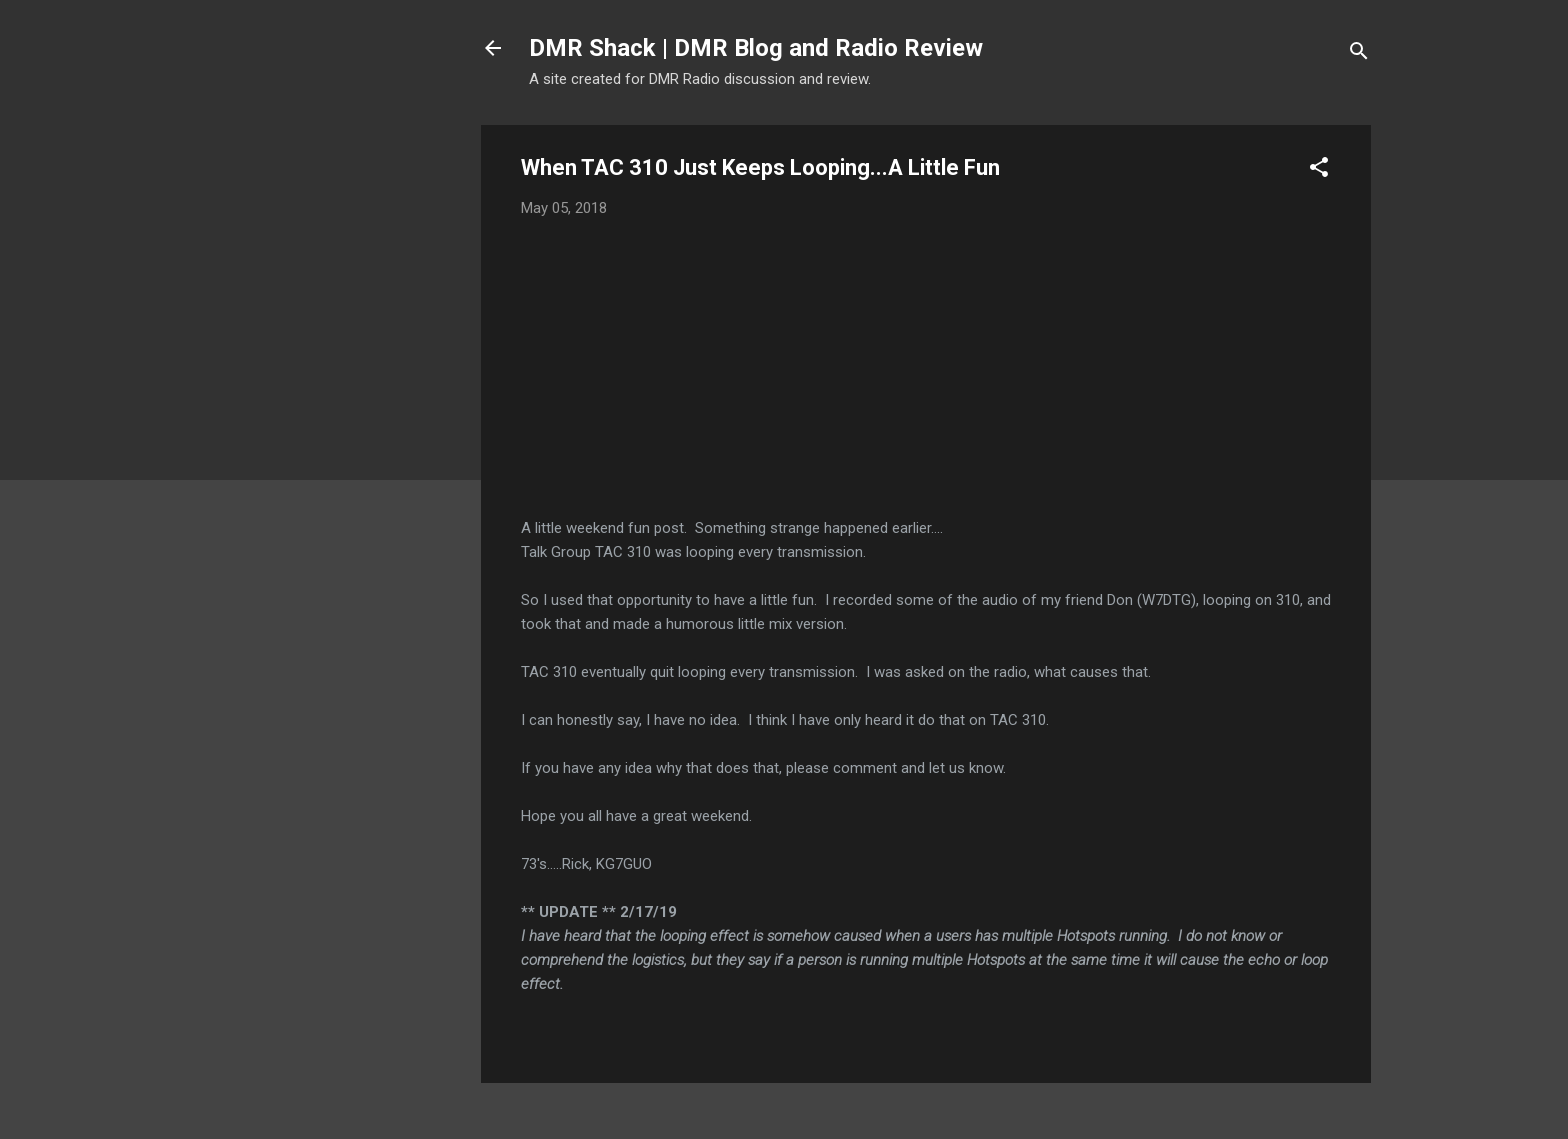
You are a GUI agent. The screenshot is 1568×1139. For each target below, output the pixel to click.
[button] (1319, 170)
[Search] (1359, 54)
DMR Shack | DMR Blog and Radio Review (756, 48)
